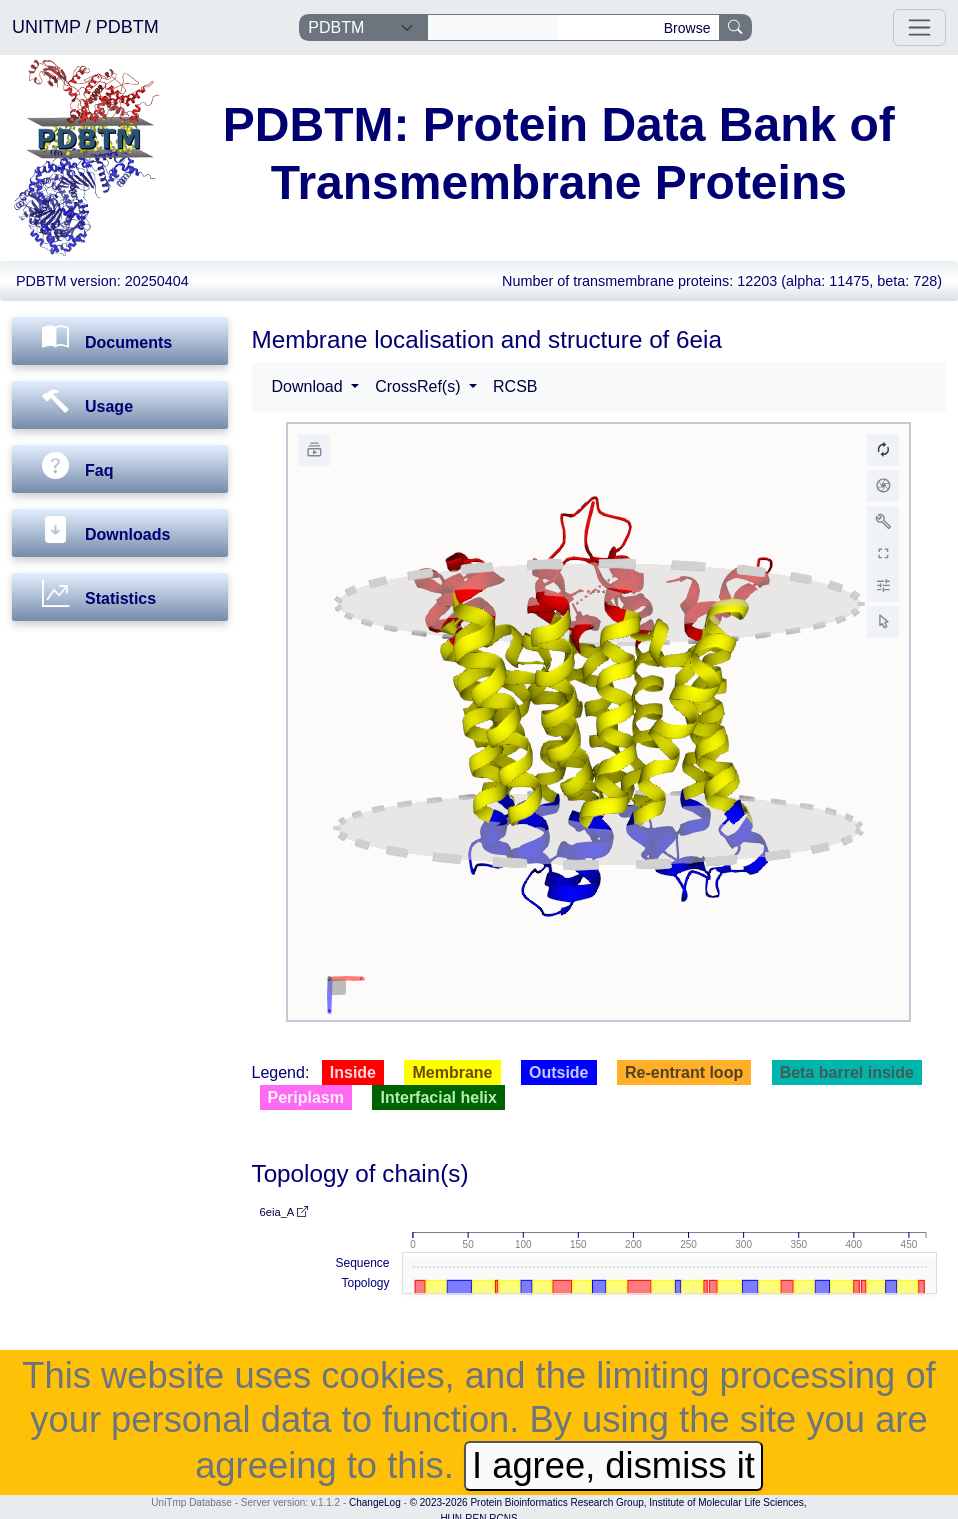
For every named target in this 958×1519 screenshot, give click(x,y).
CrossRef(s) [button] (420, 386)
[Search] (493, 28)
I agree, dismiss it (613, 1465)
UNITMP (49, 27)
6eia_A (284, 1212)
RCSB (515, 386)
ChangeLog (375, 1502)
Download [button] (310, 386)
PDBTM (127, 27)
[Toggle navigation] (919, 27)
